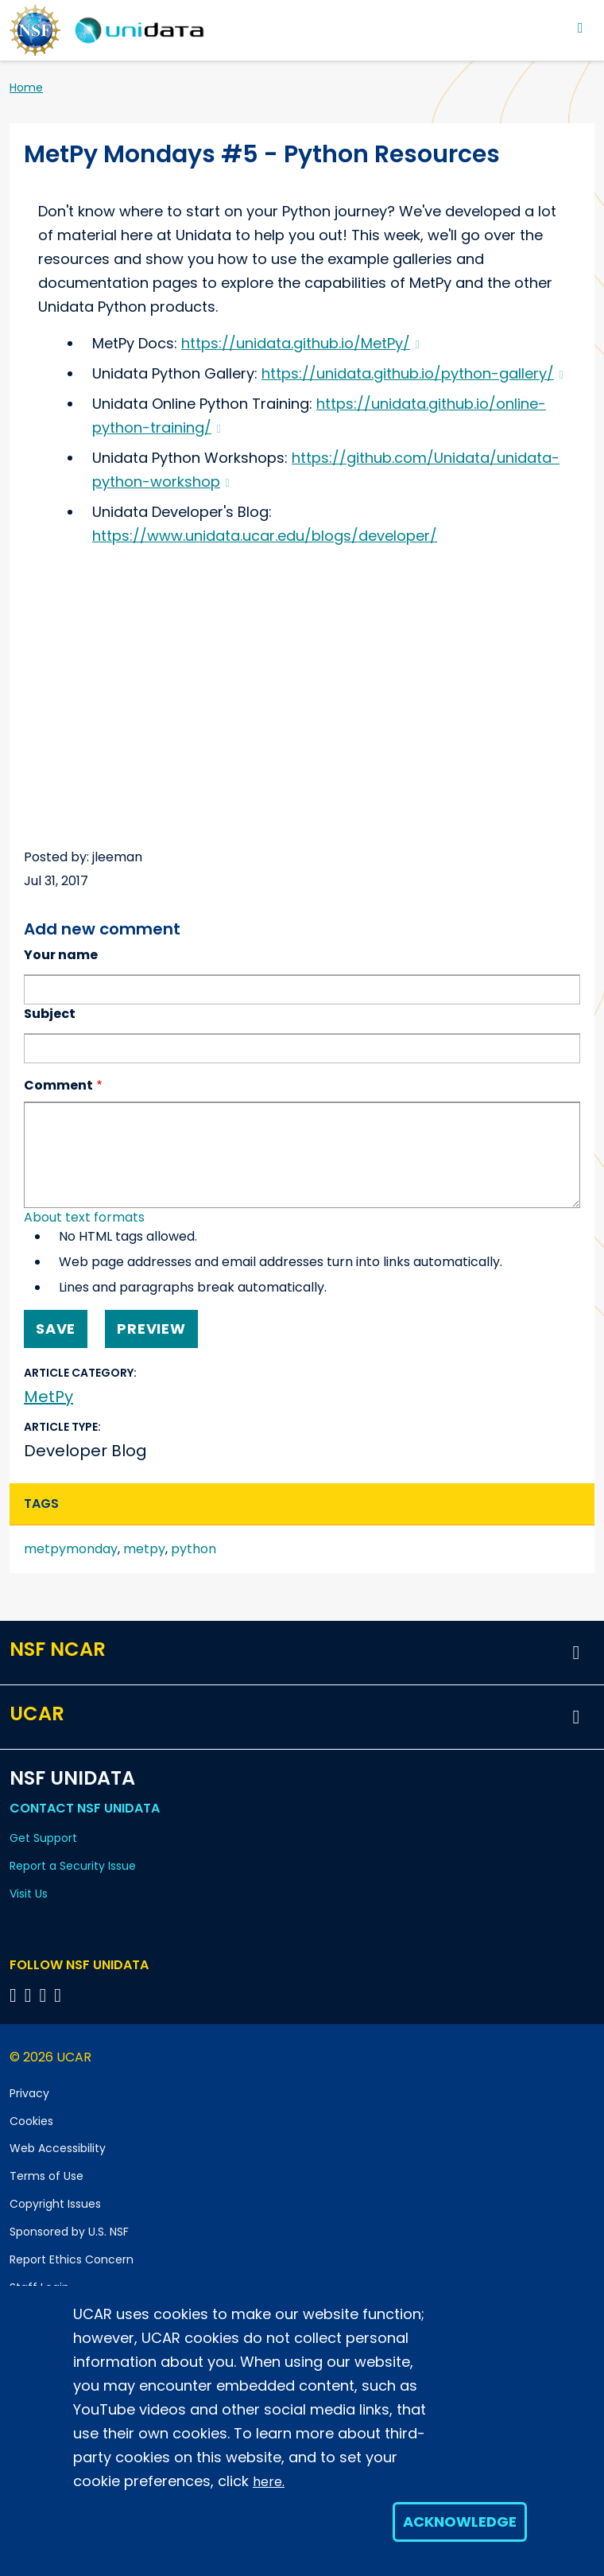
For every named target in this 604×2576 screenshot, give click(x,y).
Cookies (31, 2121)
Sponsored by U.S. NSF (69, 2232)
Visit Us (29, 1894)
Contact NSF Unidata (85, 1808)
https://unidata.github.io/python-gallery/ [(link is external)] (412, 373)
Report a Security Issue (73, 1866)
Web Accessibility (58, 2148)
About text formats (84, 1217)
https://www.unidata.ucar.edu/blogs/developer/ (264, 536)
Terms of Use (46, 2176)
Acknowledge (460, 2521)
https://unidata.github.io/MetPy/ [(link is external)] (300, 343)
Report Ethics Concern (72, 2259)
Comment (58, 1085)
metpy (144, 1549)
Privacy (29, 2093)
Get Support (43, 1838)
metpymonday (71, 1549)
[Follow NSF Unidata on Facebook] (60, 1995)
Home (26, 87)
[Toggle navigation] (580, 27)
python (193, 1549)
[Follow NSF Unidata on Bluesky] (15, 1995)
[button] (576, 1652)
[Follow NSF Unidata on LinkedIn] (46, 1995)
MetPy (48, 1396)
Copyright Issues (55, 2204)
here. (269, 2482)
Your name (61, 955)
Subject (50, 1013)
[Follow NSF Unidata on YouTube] (31, 1995)
